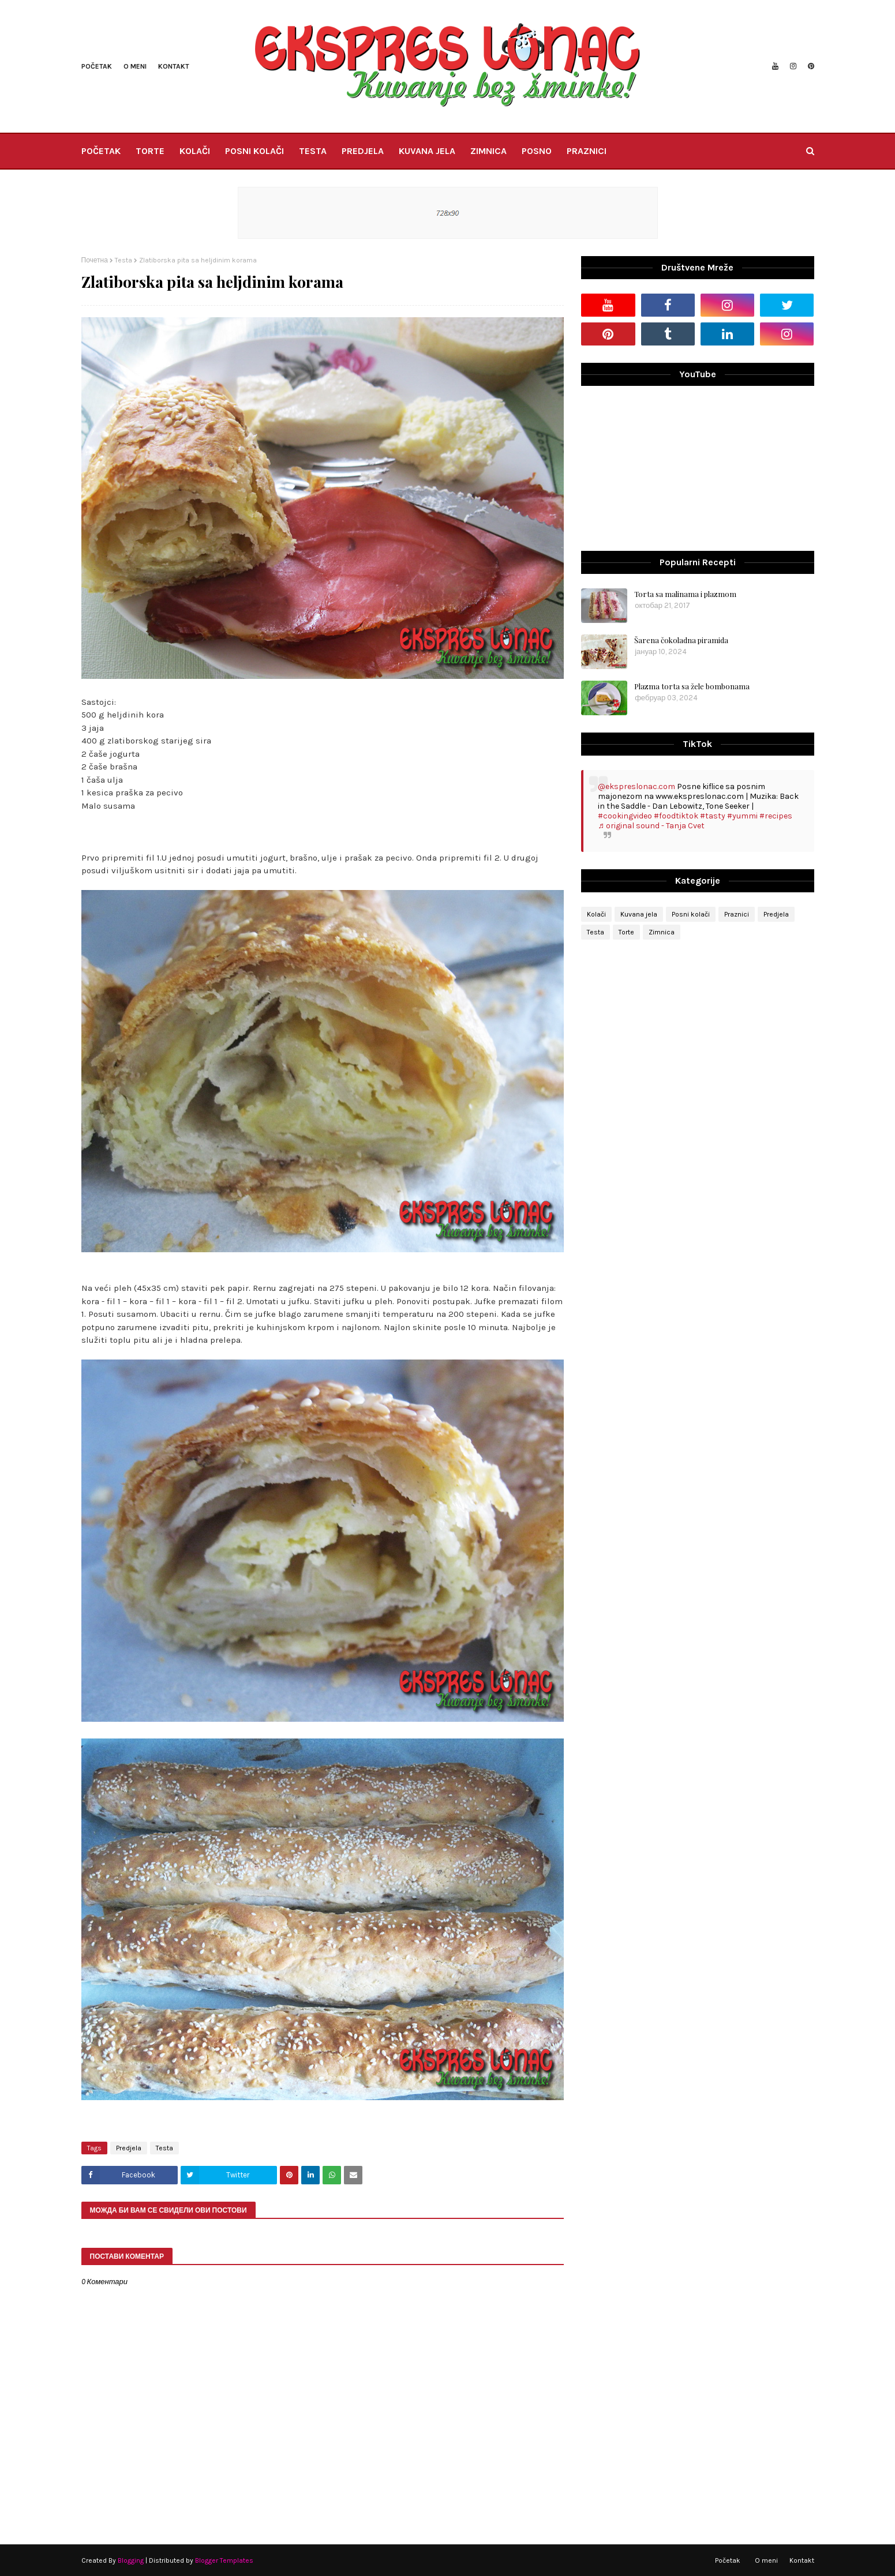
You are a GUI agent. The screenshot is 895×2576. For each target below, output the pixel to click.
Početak (96, 66)
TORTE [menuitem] (150, 150)
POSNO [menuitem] (537, 150)
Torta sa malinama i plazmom (685, 594)
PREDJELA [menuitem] (363, 150)
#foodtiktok (676, 816)
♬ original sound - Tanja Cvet (651, 826)
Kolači (596, 914)
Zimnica (662, 932)
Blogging (131, 2560)
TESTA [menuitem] (313, 150)
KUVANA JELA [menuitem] (427, 150)
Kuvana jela (638, 914)
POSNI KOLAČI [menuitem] (254, 150)
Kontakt (173, 66)
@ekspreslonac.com (636, 786)
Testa (123, 260)
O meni (135, 66)
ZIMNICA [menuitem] (488, 150)
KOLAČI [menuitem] (194, 150)
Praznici (736, 914)
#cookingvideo (625, 816)
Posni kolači (691, 914)
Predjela (128, 2148)
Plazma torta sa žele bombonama (692, 686)
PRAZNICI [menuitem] (586, 150)
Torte (626, 932)
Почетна (94, 260)
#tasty (712, 816)
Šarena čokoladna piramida (681, 640)
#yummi (742, 816)
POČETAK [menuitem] (101, 150)
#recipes (775, 816)
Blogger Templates (224, 2560)
